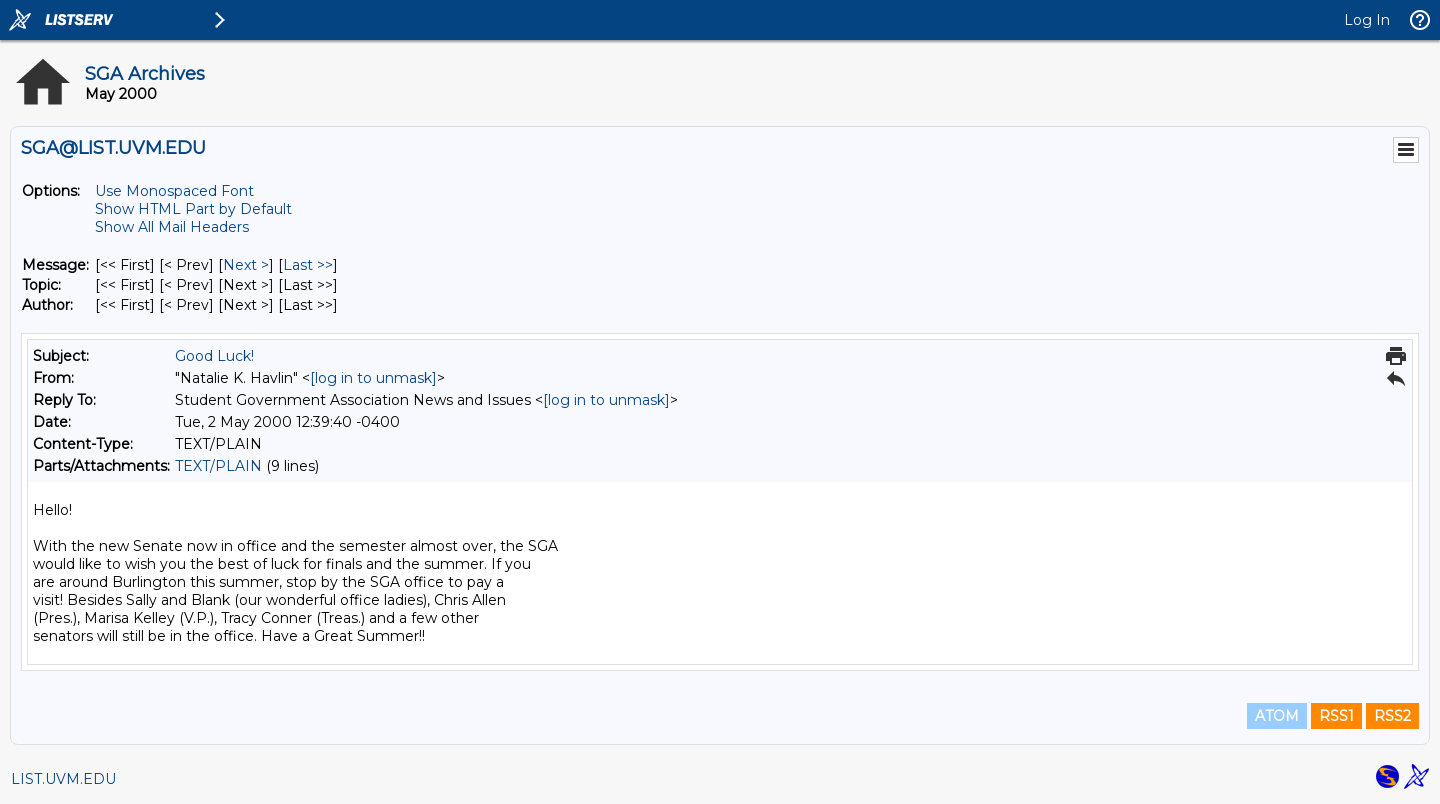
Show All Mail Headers (172, 227)
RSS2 (1392, 716)
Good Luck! (214, 356)
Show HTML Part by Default (193, 209)
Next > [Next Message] (246, 265)
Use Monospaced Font (174, 191)
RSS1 (1336, 716)
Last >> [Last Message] (308, 265)
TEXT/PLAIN (218, 466)
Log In (1367, 20)
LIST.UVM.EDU (63, 779)
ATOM (1277, 716)
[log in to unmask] (373, 378)
